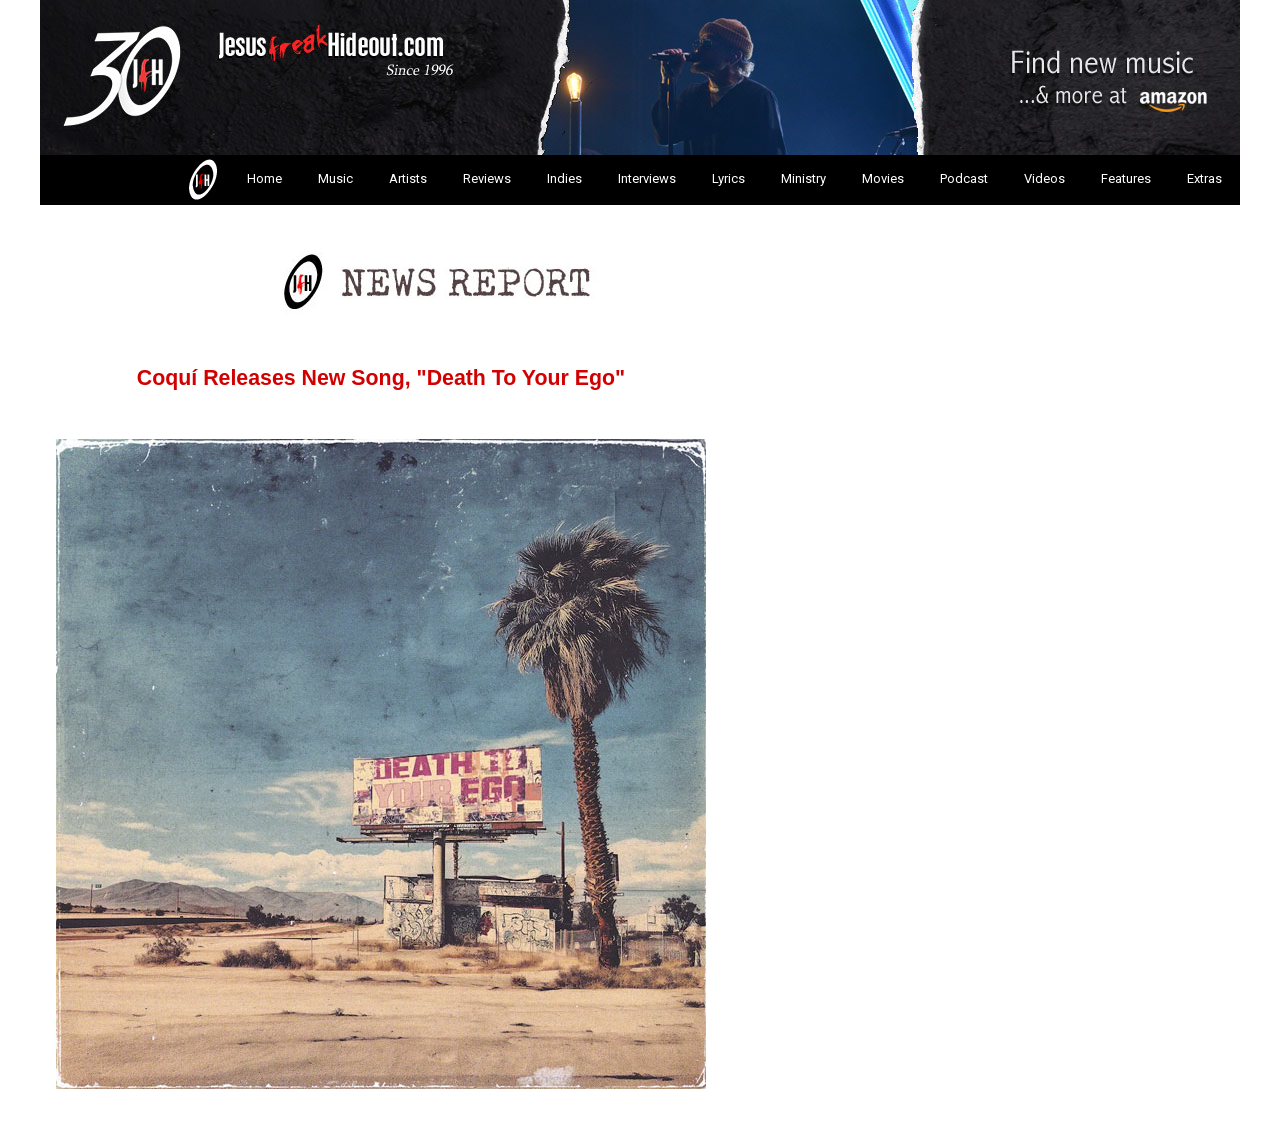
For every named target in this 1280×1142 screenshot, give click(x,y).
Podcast (964, 178)
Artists (408, 178)
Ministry (803, 178)
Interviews (647, 178)
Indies (564, 178)
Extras (1204, 178)
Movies (883, 178)
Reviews (487, 178)
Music (335, 178)
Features (1126, 178)
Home (233, 180)
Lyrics (728, 178)
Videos (1044, 178)
